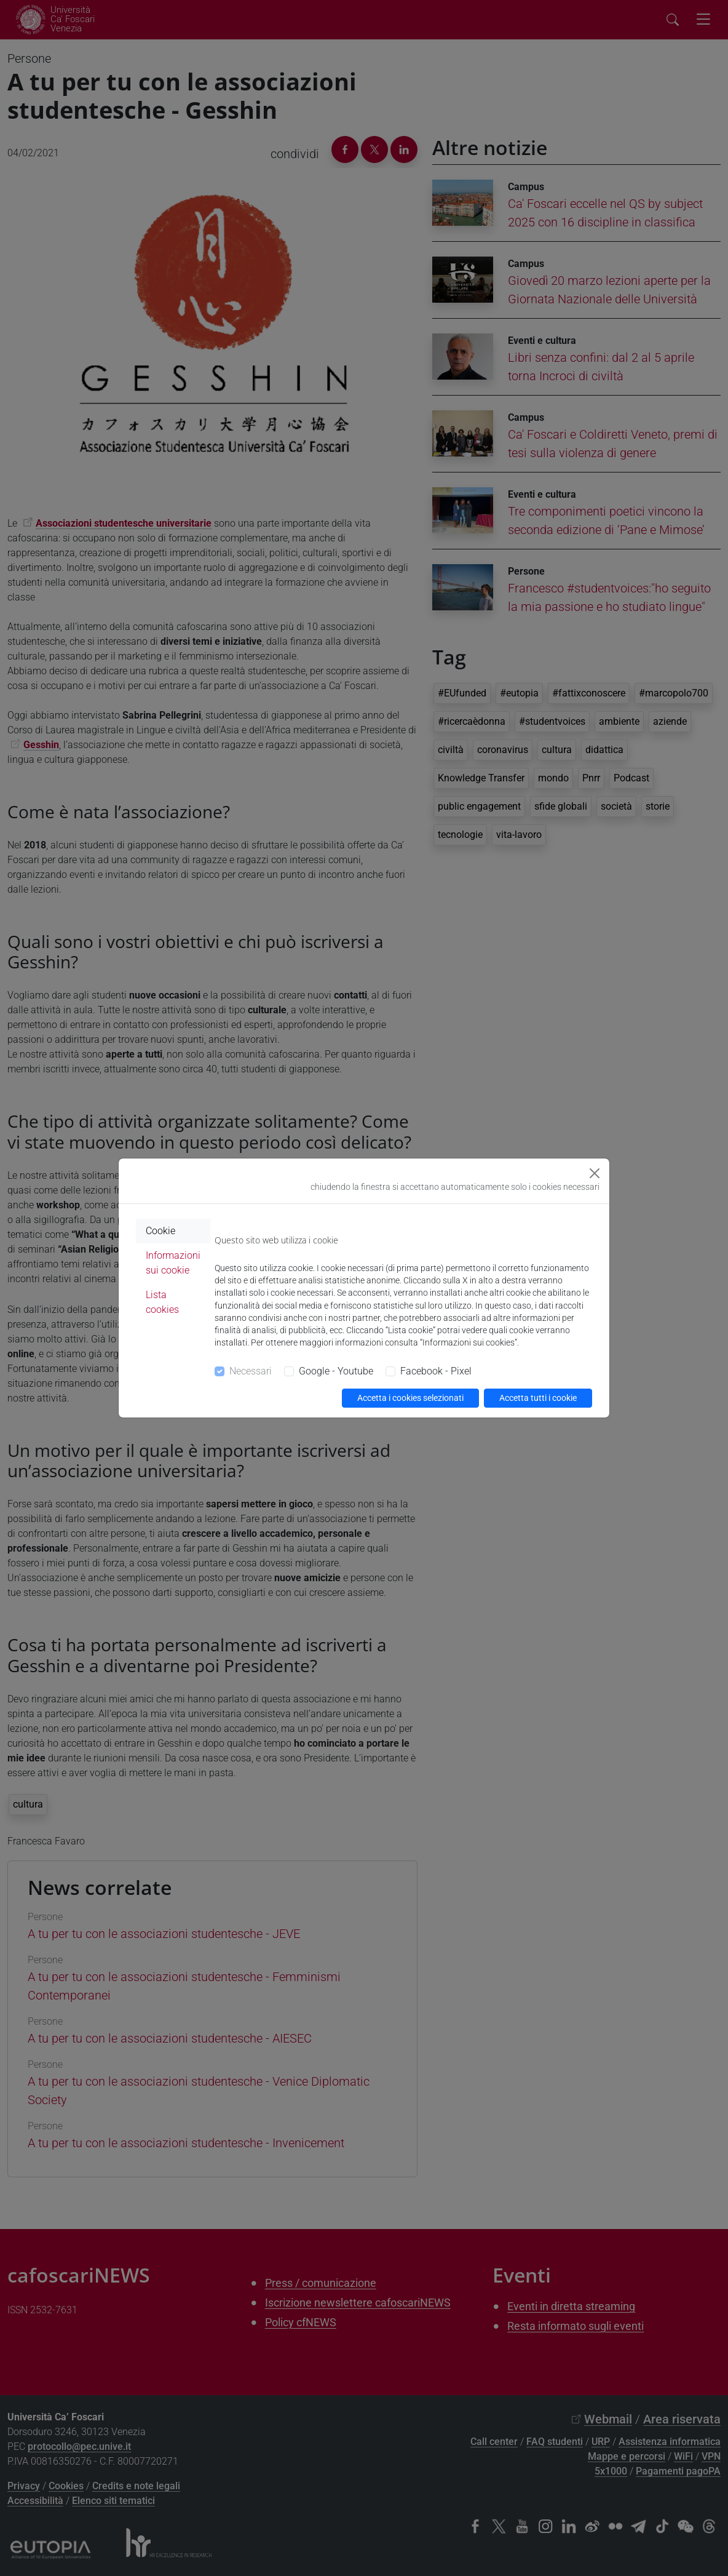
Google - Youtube (336, 1371)
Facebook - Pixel (436, 1371)
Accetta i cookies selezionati (410, 1398)
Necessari (250, 1371)
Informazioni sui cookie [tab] (173, 1263)
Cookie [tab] (160, 1231)
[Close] (594, 1173)
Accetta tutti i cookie (538, 1398)
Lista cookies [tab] (162, 1302)
